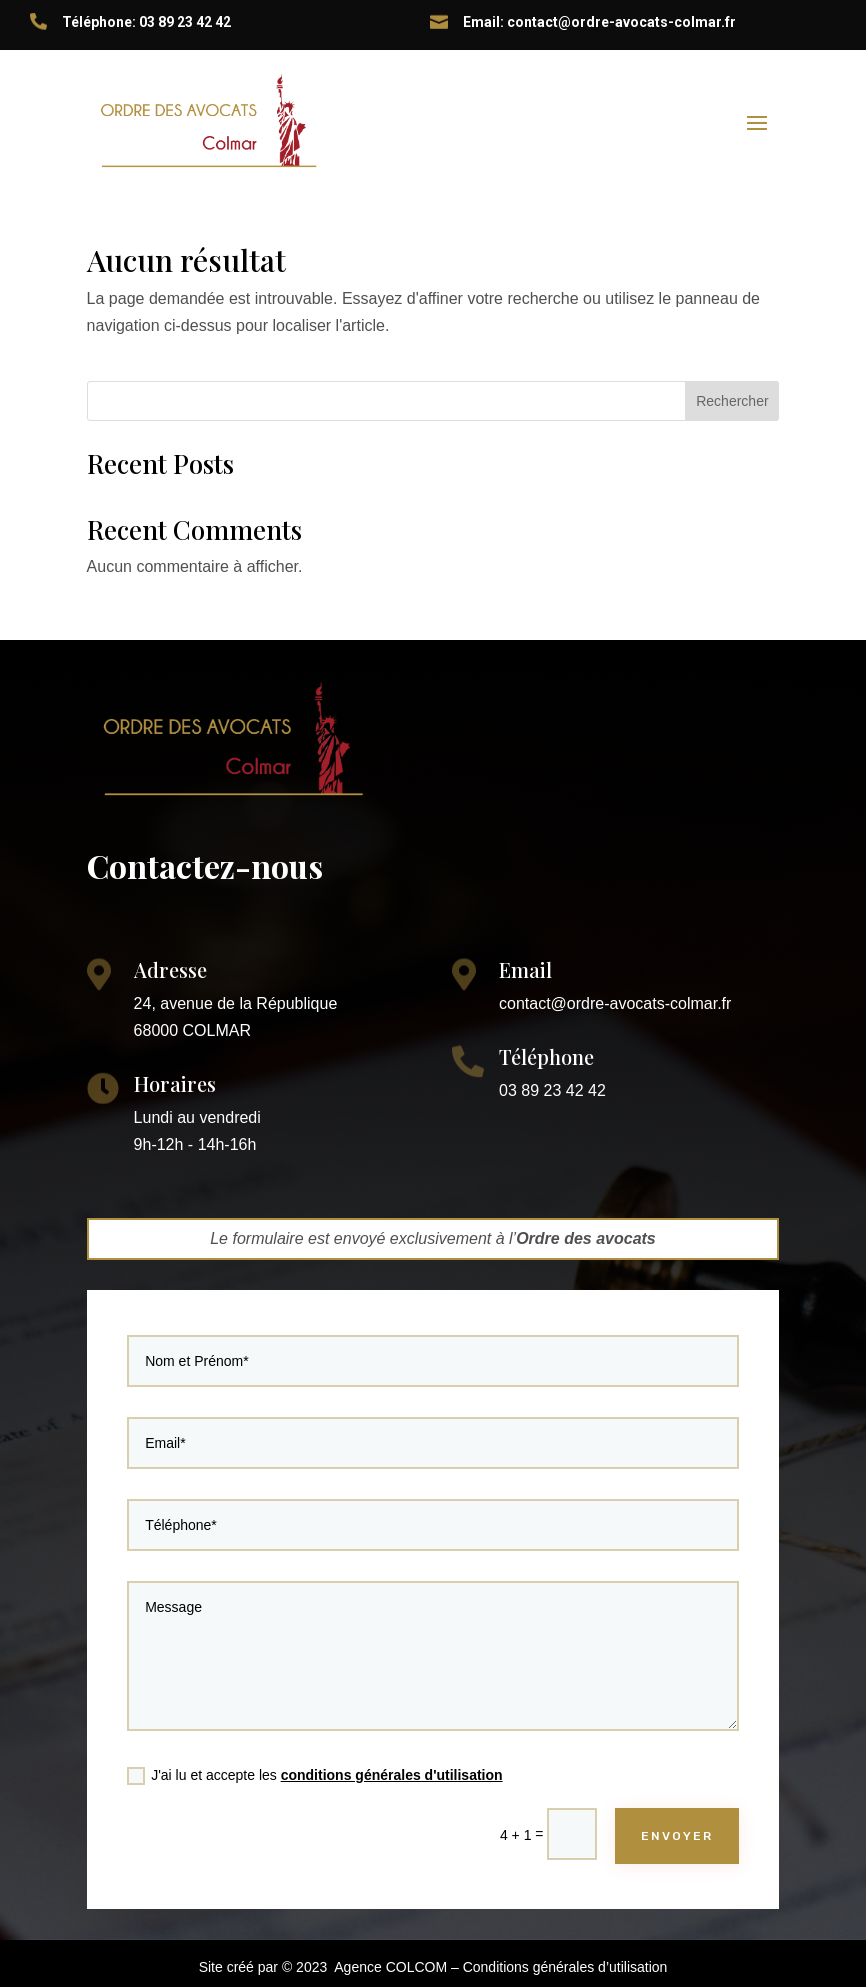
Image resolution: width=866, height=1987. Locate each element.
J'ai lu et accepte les (336, 1742)
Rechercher (732, 401)
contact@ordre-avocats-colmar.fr (615, 1003)
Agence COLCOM (390, 1967)
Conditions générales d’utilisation (565, 1967)
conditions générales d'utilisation (399, 1741)
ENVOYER (632, 1791)
